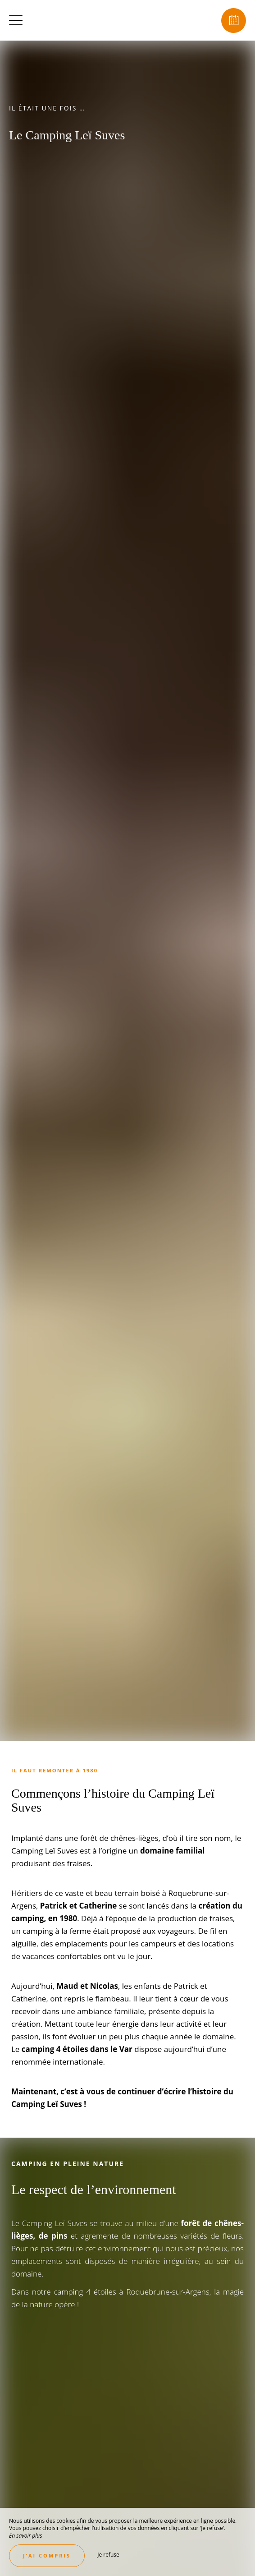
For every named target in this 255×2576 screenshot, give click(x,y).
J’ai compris (47, 2555)
